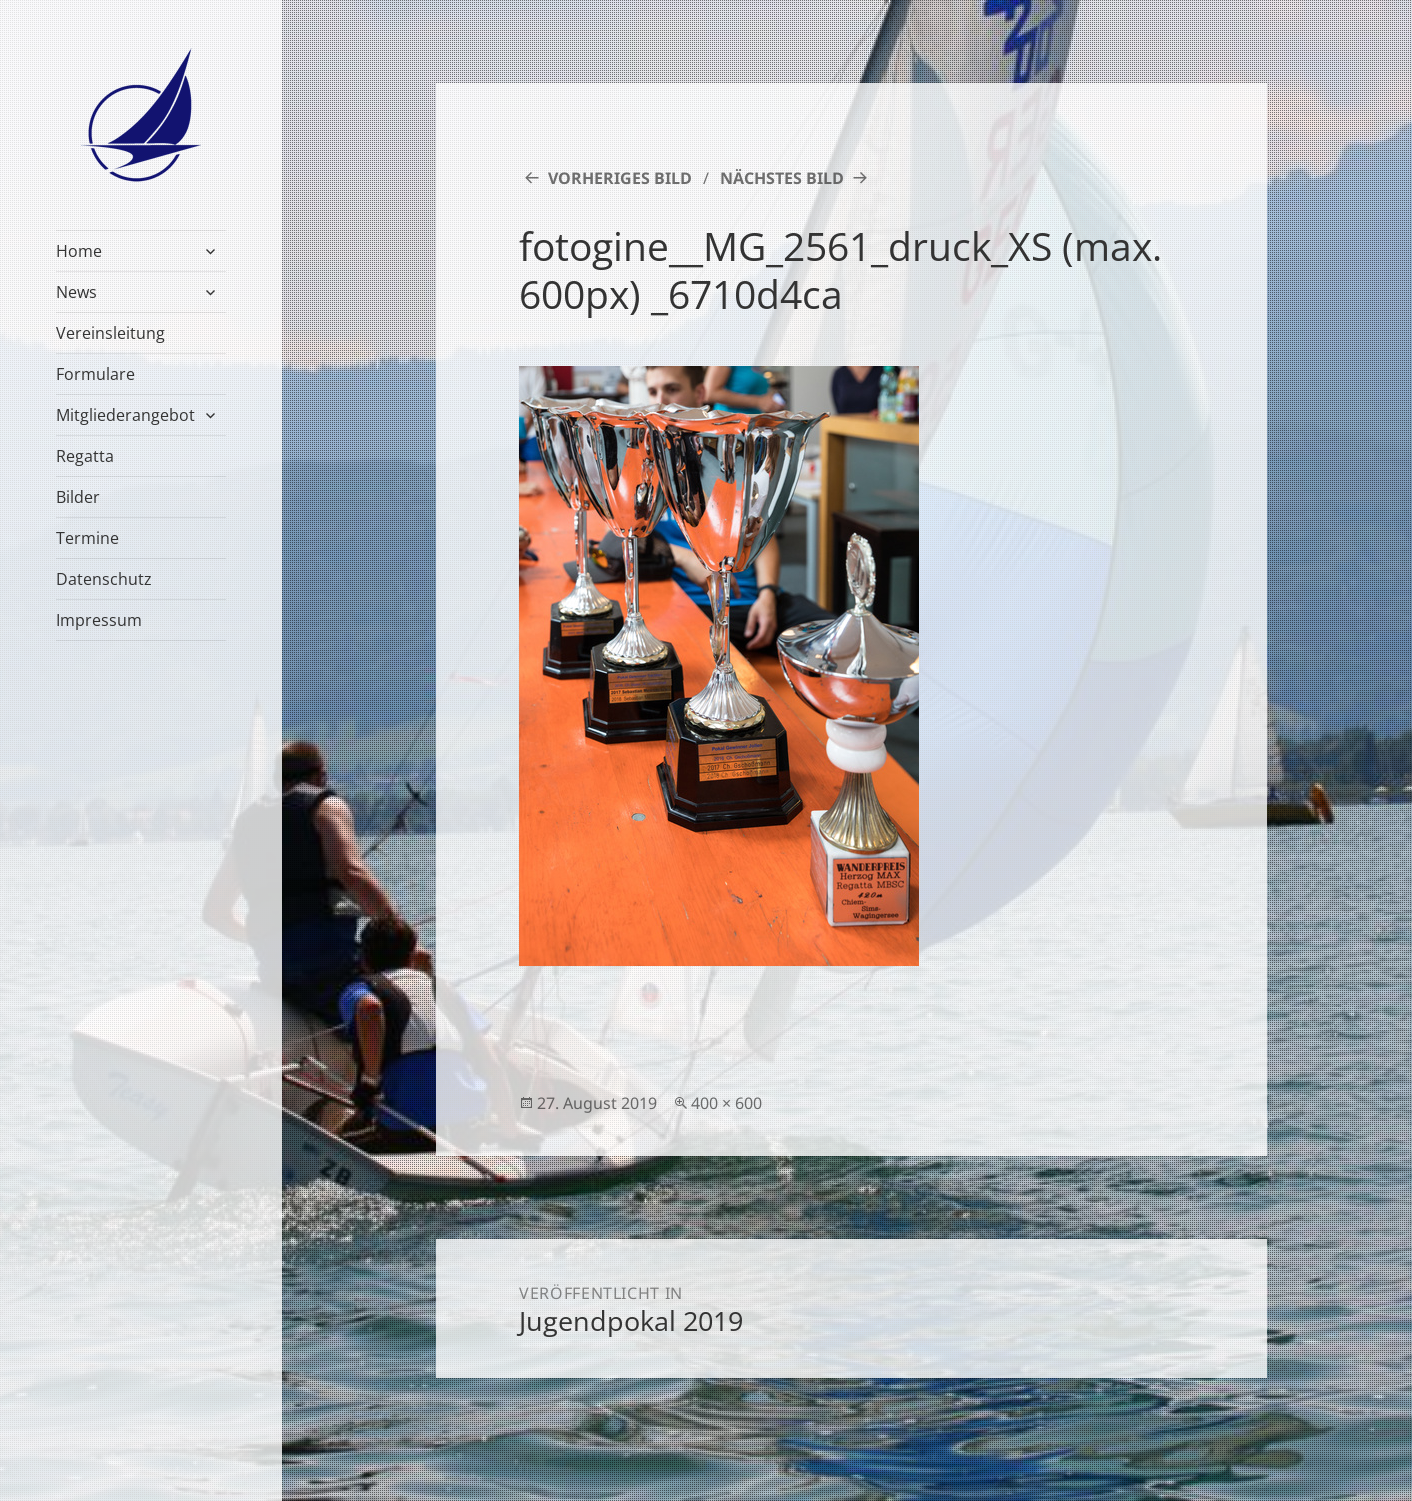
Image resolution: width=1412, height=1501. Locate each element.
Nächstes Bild (782, 178)
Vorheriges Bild (620, 178)
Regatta (85, 456)
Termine (87, 538)
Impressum (99, 620)
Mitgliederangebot (125, 415)
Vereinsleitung (110, 333)
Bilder (78, 497)
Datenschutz (104, 579)
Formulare (95, 374)
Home (79, 251)
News (76, 292)
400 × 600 (726, 1103)
